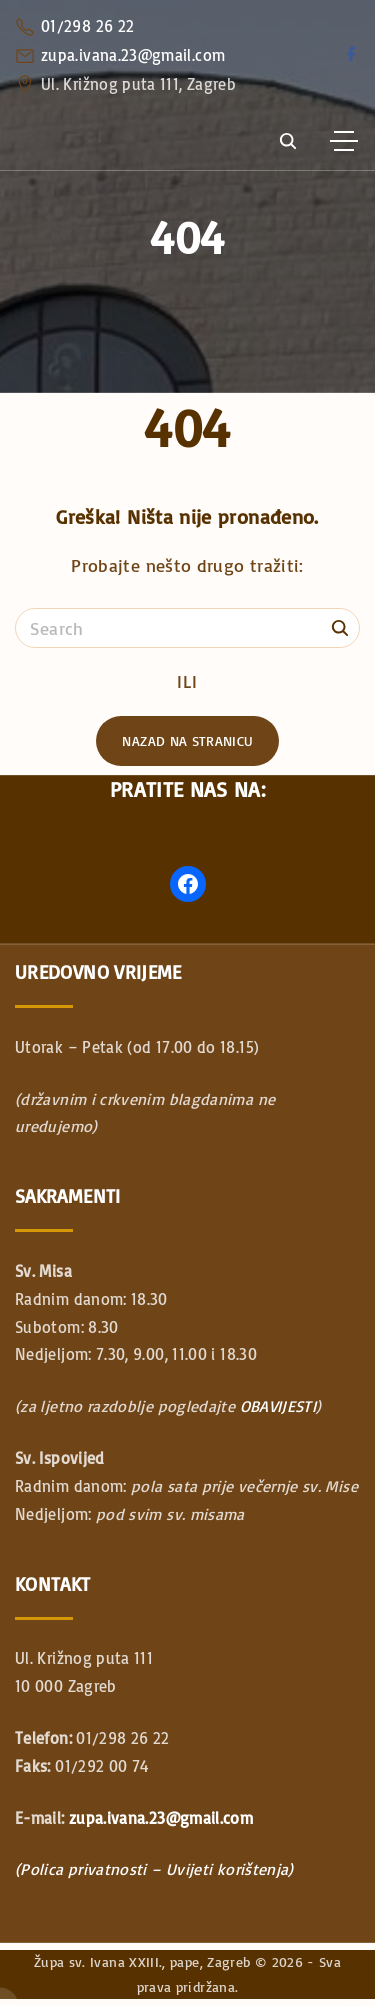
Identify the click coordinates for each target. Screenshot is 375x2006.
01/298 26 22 (87, 26)
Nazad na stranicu (187, 740)
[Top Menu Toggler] (344, 141)
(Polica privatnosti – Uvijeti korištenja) (154, 1869)
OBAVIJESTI (278, 1406)
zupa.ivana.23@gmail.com (133, 55)
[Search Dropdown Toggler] (287, 142)
